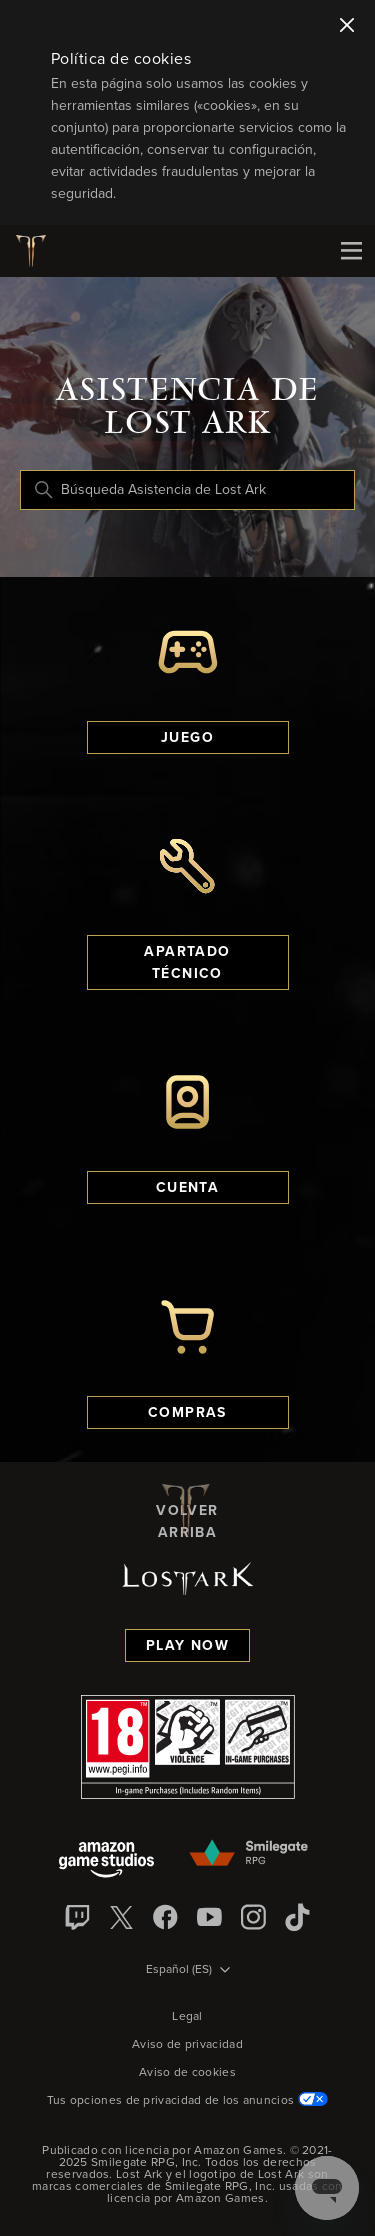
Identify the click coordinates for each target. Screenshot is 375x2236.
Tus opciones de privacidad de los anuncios (188, 2101)
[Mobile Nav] (351, 251)
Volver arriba (187, 1510)
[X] (122, 1917)
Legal (187, 2017)
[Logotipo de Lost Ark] (38, 251)
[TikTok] (298, 1917)
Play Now (187, 1646)
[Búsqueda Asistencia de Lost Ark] (187, 490)
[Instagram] (254, 1917)
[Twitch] (78, 1917)
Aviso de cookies (187, 2073)
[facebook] (166, 1917)
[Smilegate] (250, 1854)
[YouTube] (210, 1917)
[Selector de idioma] (188, 1971)
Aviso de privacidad (187, 2045)
